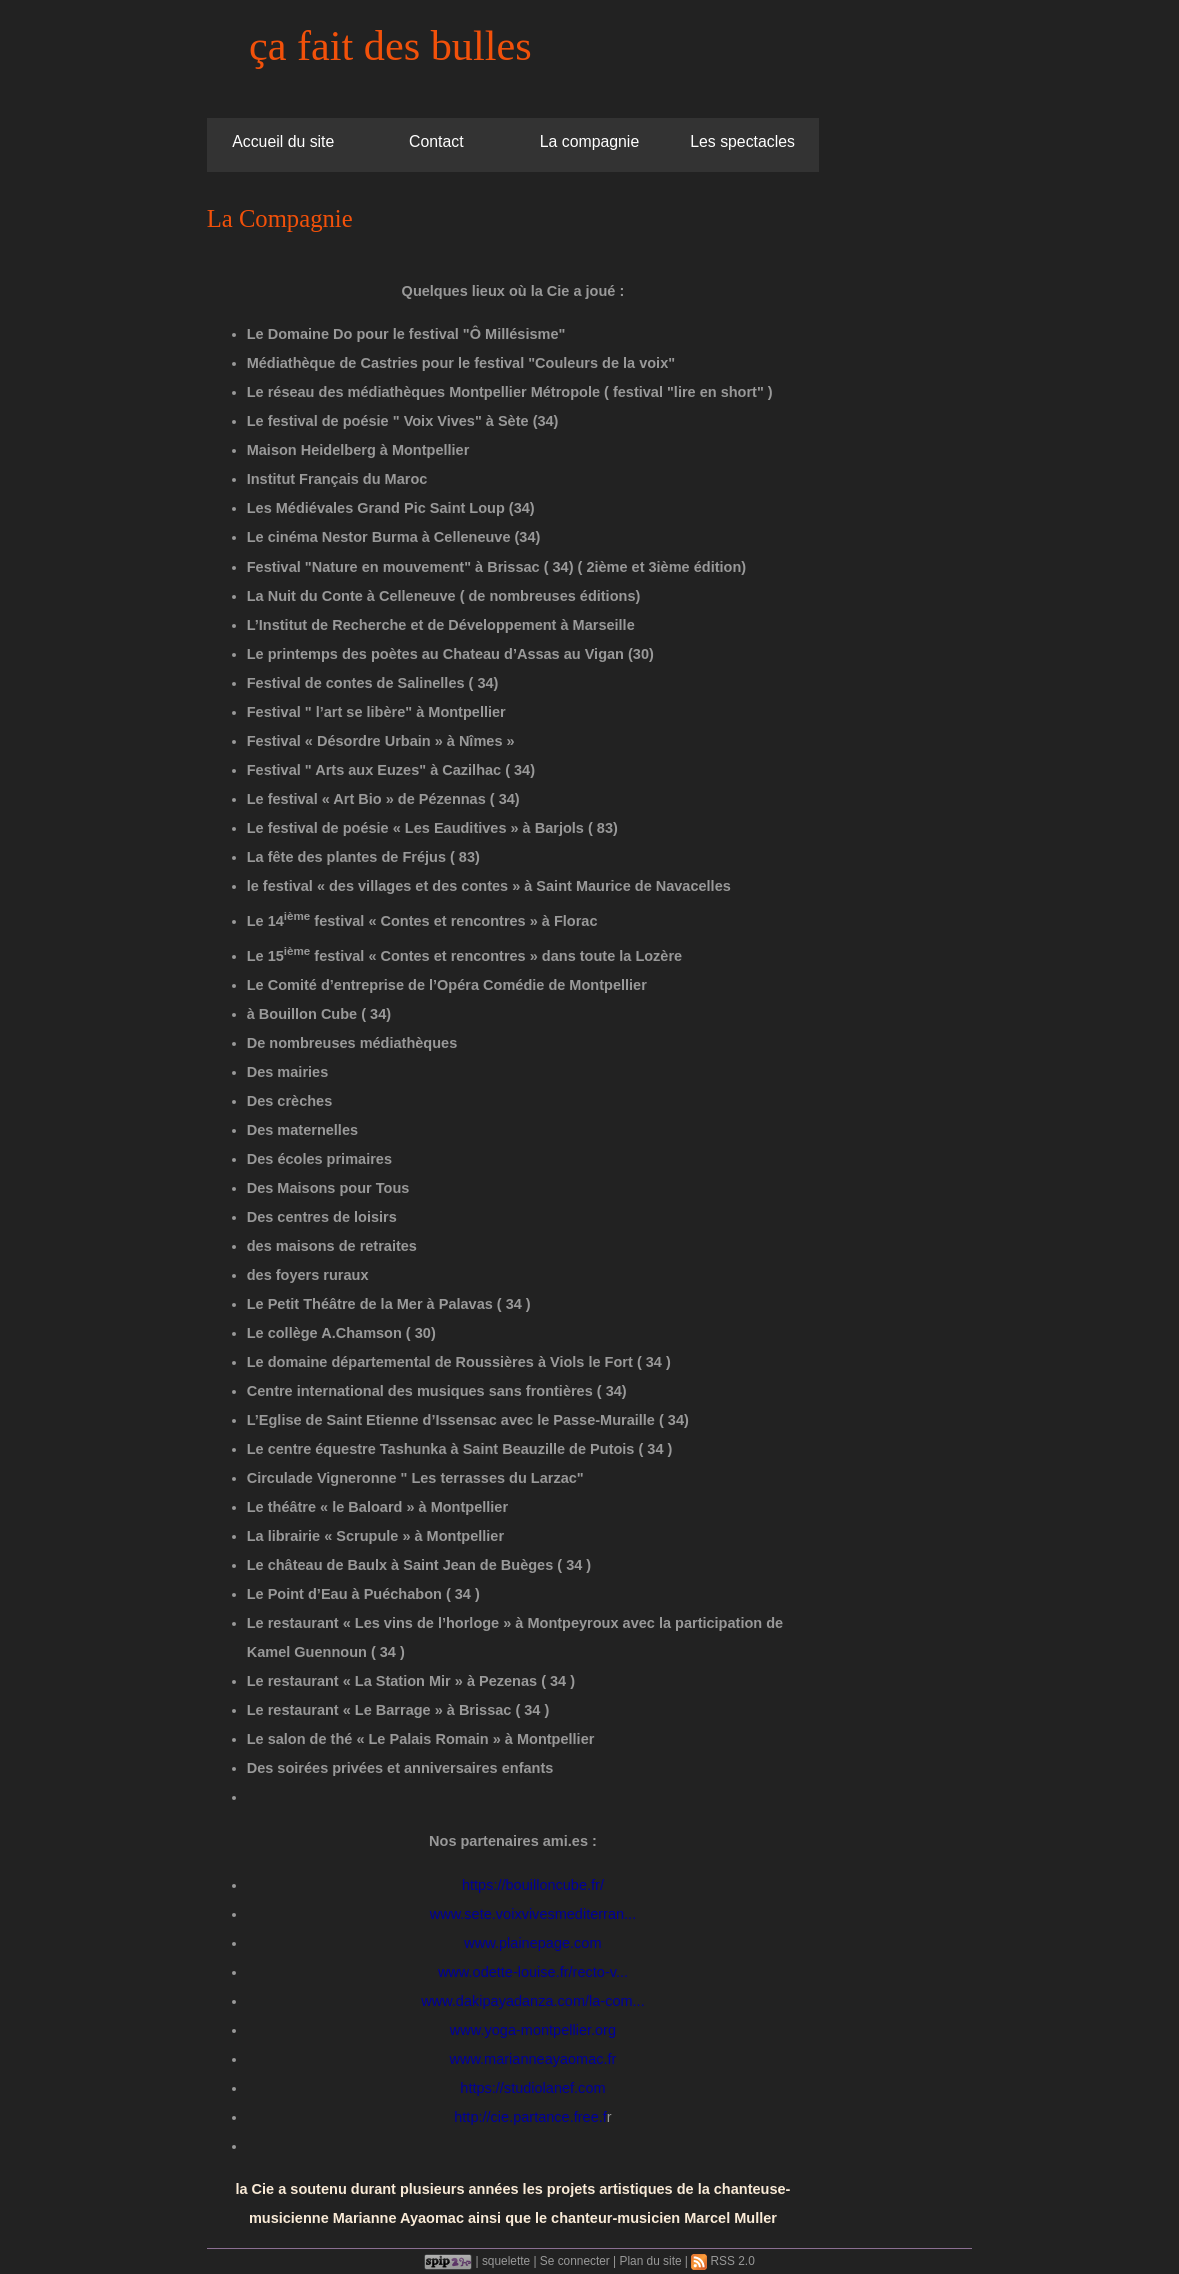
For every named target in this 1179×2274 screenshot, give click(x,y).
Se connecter (575, 2261)
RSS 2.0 (723, 2261)
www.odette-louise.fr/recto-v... (533, 1972)
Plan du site (650, 2261)
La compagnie (589, 141)
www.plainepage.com (532, 1943)
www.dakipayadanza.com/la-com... (532, 2001)
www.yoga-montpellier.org (533, 2030)
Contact (436, 141)
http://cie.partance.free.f (530, 2117)
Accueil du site (283, 141)
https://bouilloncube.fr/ (533, 1885)
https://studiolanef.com (532, 2088)
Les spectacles (742, 141)
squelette (506, 2261)
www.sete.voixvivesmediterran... (533, 1914)
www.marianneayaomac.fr (532, 2059)
